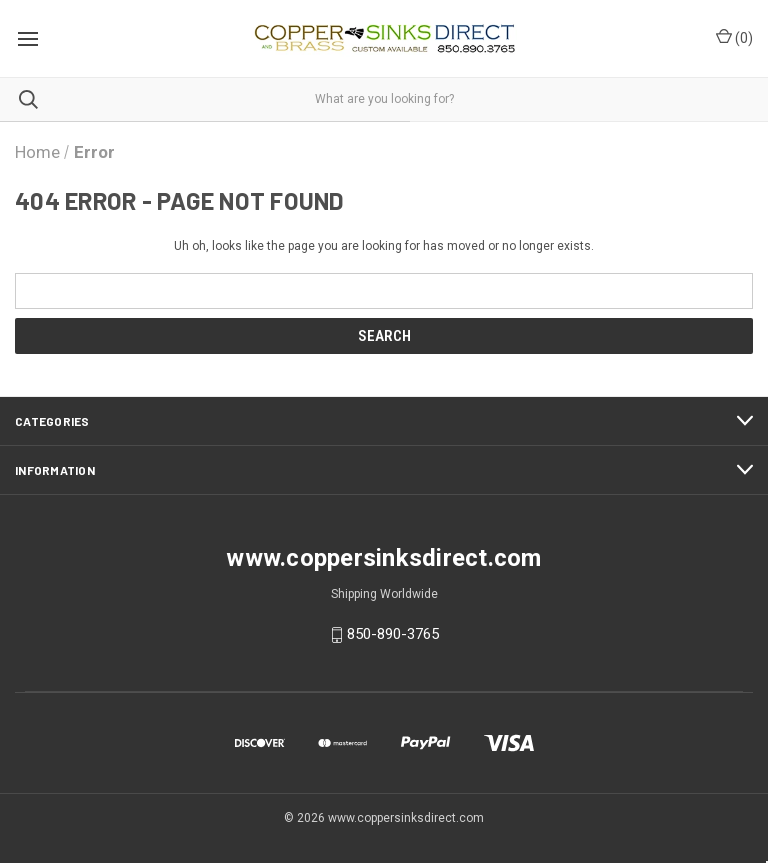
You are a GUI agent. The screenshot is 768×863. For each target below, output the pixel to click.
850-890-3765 (393, 634)
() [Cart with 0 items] (734, 37)
